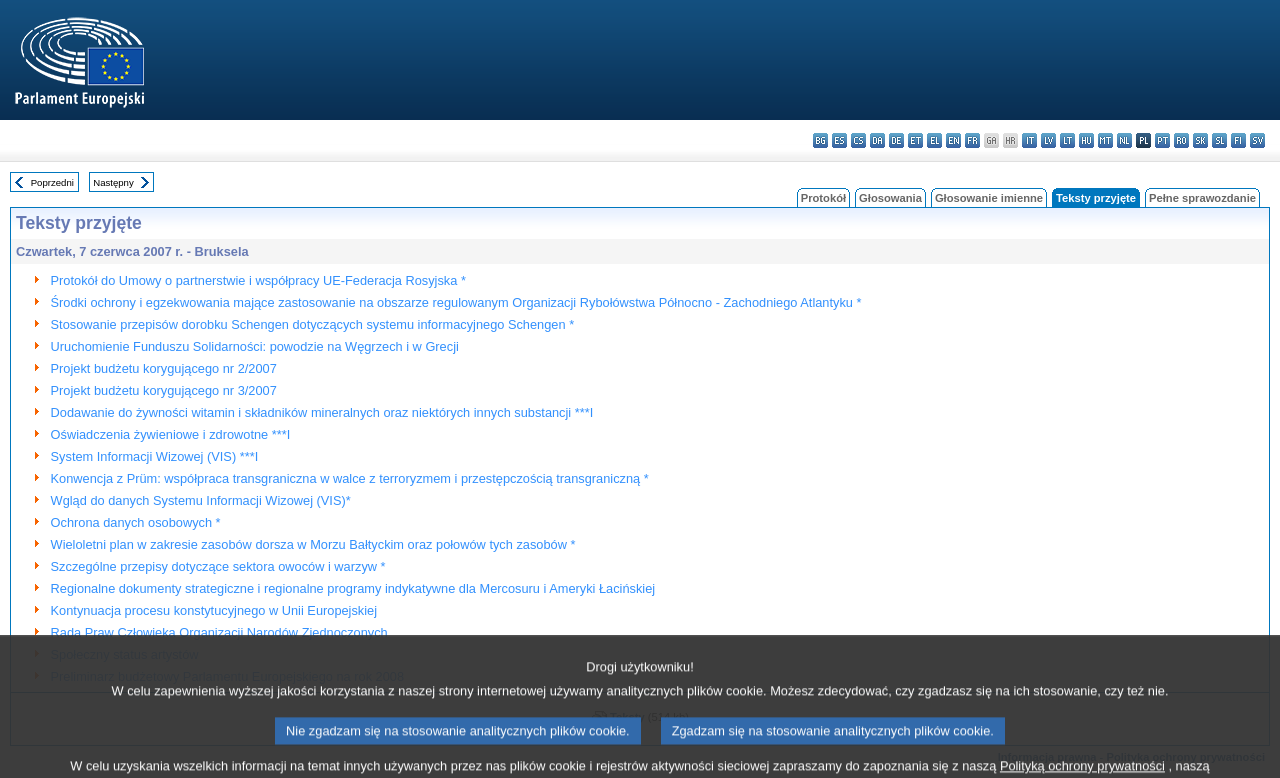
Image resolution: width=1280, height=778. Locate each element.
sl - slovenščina (1219, 140)
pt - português (1162, 140)
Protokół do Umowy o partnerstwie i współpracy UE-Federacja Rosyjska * (258, 280)
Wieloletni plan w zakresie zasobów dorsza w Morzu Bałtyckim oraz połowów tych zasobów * (313, 544)
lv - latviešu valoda (1048, 140)
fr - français (972, 140)
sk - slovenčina (1200, 140)
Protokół (823, 198)
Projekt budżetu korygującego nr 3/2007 (164, 390)
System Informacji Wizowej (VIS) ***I (155, 456)
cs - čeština (858, 140)
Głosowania (890, 198)
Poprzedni (52, 182)
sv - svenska (1257, 140)
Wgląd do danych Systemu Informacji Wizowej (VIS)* (201, 500)
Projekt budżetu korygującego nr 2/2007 (164, 368)
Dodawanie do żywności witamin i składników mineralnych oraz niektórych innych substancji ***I (322, 412)
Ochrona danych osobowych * (136, 522)
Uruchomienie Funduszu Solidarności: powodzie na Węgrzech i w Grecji (255, 346)
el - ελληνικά (934, 140)
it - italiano (1029, 140)
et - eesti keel (915, 140)
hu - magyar (1086, 140)
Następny (113, 182)
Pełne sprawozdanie (1202, 198)
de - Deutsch (896, 140)
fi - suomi (1238, 140)
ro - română (1181, 140)
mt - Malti (1105, 140)
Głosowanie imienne (989, 198)
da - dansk (877, 140)
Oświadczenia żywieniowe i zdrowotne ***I (171, 434)
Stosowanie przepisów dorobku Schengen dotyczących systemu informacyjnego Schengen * (313, 324)
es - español (839, 140)
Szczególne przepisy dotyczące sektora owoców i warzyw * (218, 566)
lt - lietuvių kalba (1067, 140)
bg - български (820, 140)
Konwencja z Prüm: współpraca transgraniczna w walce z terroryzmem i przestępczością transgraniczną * (350, 478)
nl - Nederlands (1124, 140)
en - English (953, 140)
